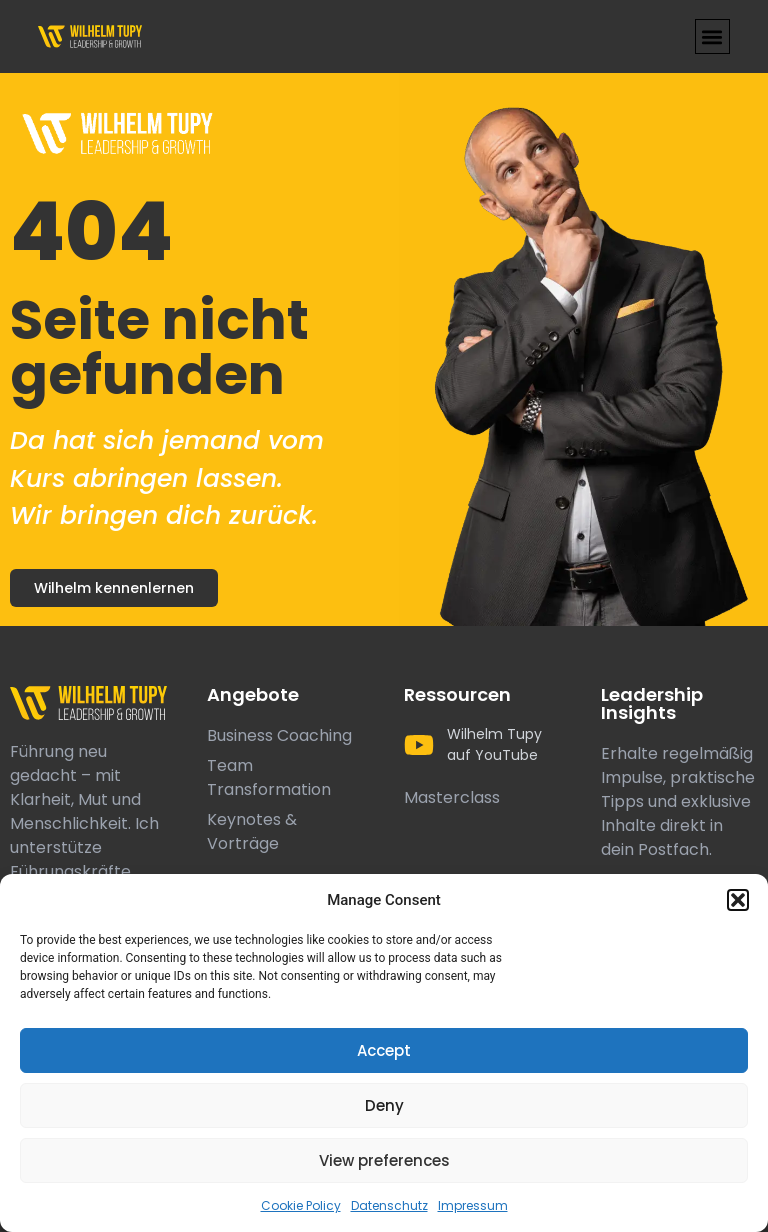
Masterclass (452, 797)
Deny (384, 1105)
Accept (384, 1050)
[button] (738, 900)
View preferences (384, 1160)
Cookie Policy (301, 1205)
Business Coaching (279, 735)
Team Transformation (269, 777)
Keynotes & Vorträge (252, 831)
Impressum (473, 1205)
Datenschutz (389, 1205)
